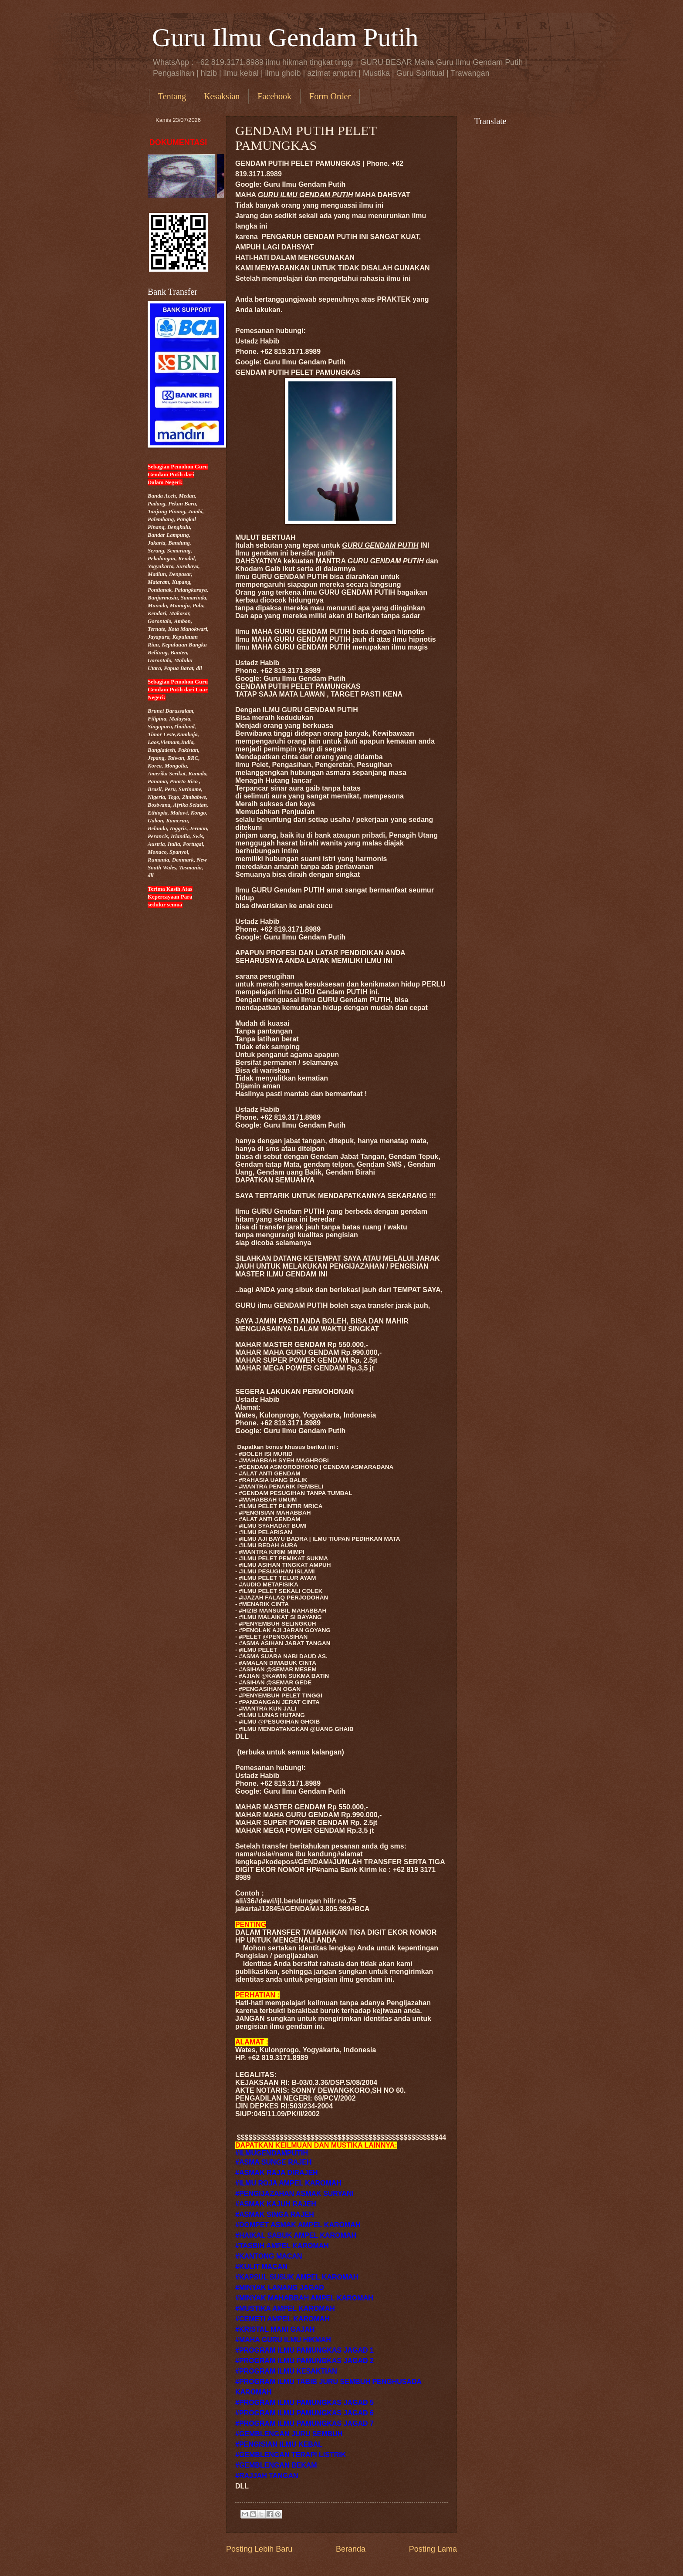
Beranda (350, 2549)
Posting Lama (433, 2549)
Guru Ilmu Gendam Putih (285, 37)
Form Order (330, 96)
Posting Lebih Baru (259, 2549)
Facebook (274, 96)
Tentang (172, 96)
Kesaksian (222, 96)
